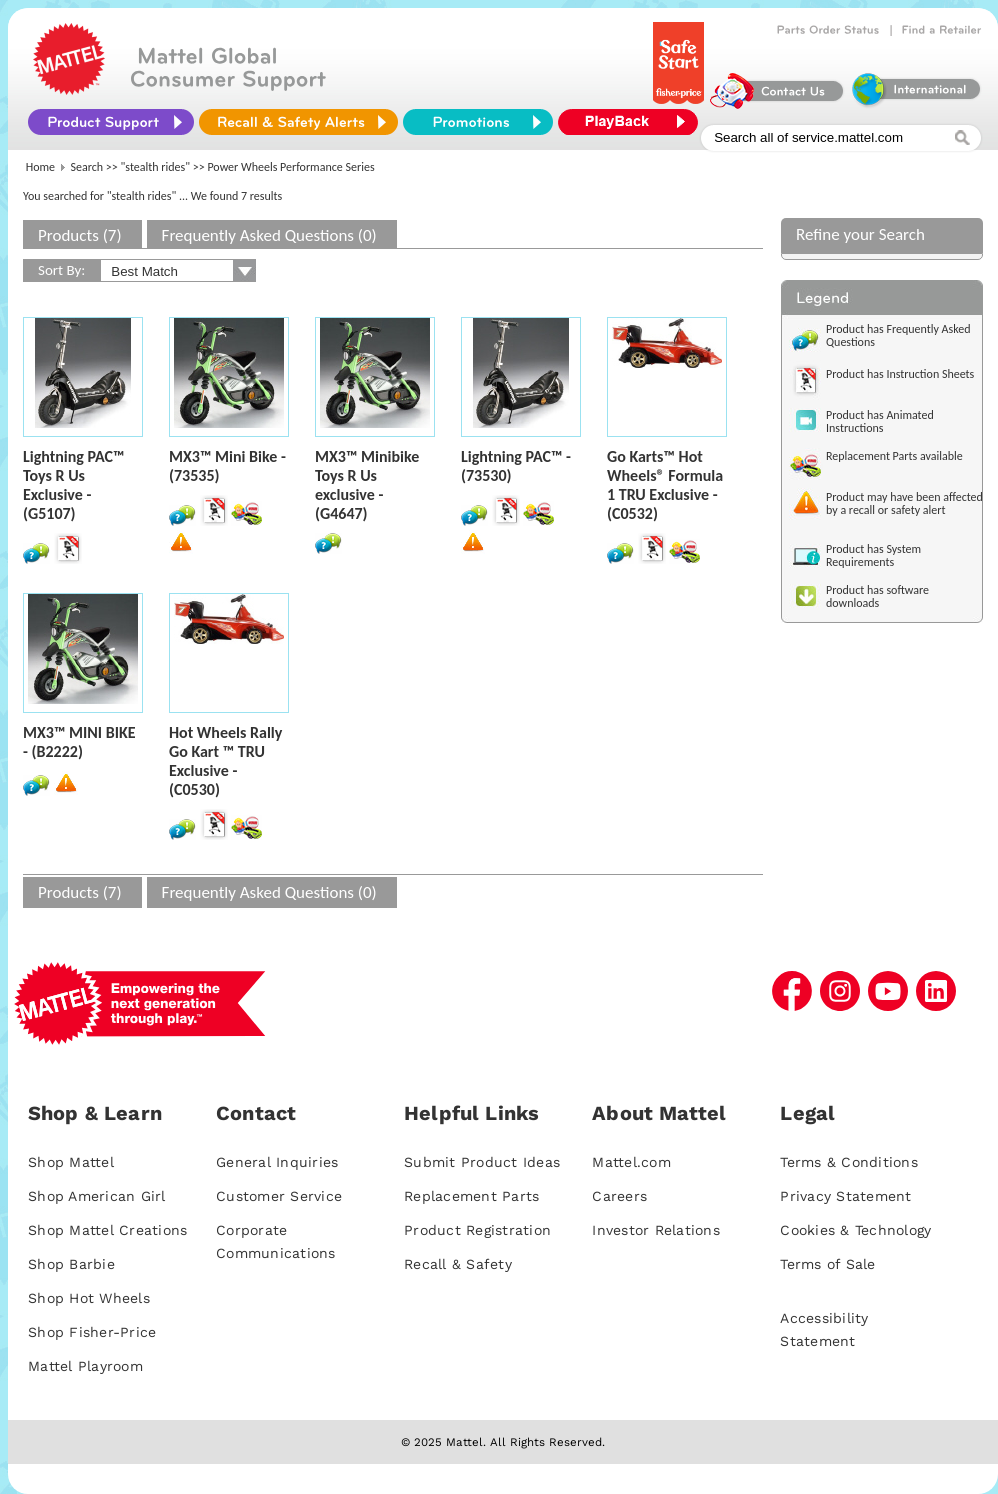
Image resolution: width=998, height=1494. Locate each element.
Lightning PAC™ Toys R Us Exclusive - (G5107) (74, 485)
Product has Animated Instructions (880, 421)
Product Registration (477, 1230)
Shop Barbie (71, 1264)
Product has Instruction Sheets (900, 374)
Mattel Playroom (85, 1366)
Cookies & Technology (855, 1230)
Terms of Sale (827, 1264)
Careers (619, 1196)
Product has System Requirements (873, 555)
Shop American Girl (97, 1196)
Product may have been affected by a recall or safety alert (904, 503)
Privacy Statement (845, 1196)
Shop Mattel (71, 1162)
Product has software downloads (877, 596)
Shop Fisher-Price (92, 1332)
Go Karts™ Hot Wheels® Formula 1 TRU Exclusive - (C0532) (665, 485)
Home (40, 167)
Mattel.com (631, 1162)
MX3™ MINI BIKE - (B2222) (79, 742)
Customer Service (279, 1196)
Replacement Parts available (894, 456)
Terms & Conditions (849, 1162)
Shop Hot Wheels (89, 1298)
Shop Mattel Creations (107, 1230)
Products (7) (80, 235)
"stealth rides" (156, 167)
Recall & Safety (458, 1264)
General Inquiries (277, 1162)
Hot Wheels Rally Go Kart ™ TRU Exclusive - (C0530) (225, 761)
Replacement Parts (471, 1196)
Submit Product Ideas (482, 1162)
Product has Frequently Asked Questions (898, 335)
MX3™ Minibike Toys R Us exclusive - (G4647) (367, 485)
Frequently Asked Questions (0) (269, 235)
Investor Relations (656, 1230)
